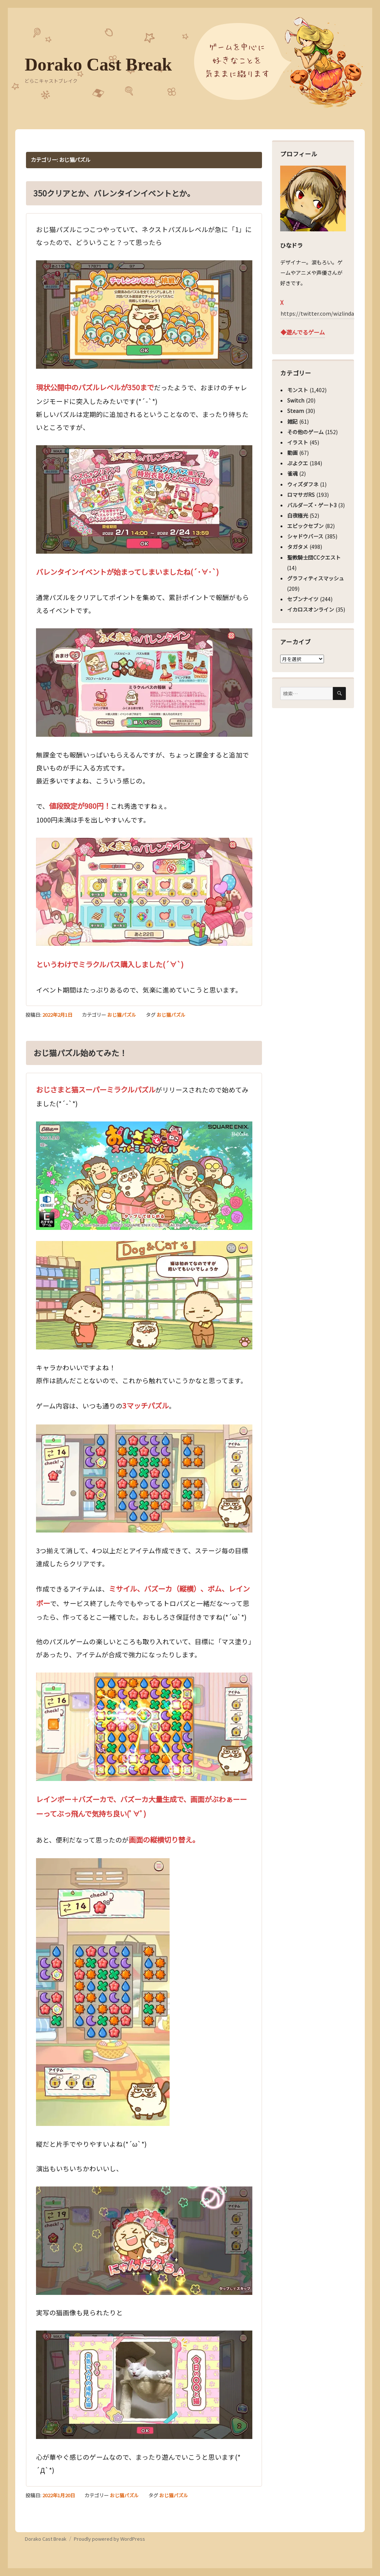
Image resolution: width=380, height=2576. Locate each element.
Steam (295, 410)
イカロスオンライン (310, 609)
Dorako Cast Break (98, 64)
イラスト (297, 442)
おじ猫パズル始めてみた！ (80, 1053)
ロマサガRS (301, 494)
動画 (292, 452)
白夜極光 (297, 515)
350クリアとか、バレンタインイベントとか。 (114, 193)
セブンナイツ (302, 599)
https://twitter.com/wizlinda (317, 313)
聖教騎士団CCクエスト (314, 557)
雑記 (292, 421)
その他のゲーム (305, 432)
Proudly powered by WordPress (109, 2538)
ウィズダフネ (302, 484)
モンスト (297, 390)
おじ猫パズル (121, 1014)
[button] (144, 314)
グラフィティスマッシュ (315, 578)
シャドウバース (305, 536)
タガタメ (297, 546)
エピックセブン (305, 526)
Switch (295, 400)
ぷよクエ (297, 463)
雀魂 (292, 473)
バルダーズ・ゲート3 (312, 505)
